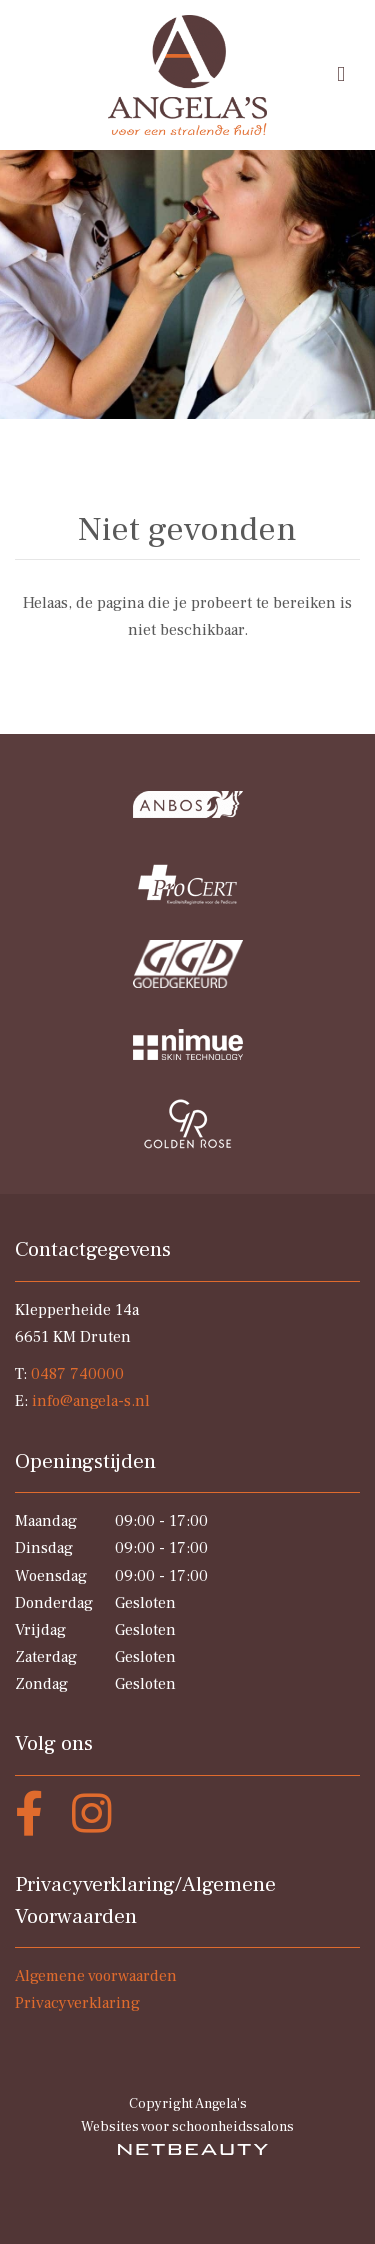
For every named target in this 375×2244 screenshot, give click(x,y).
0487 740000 (77, 1374)
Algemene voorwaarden (96, 1976)
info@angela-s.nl (91, 1401)
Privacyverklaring (77, 2003)
